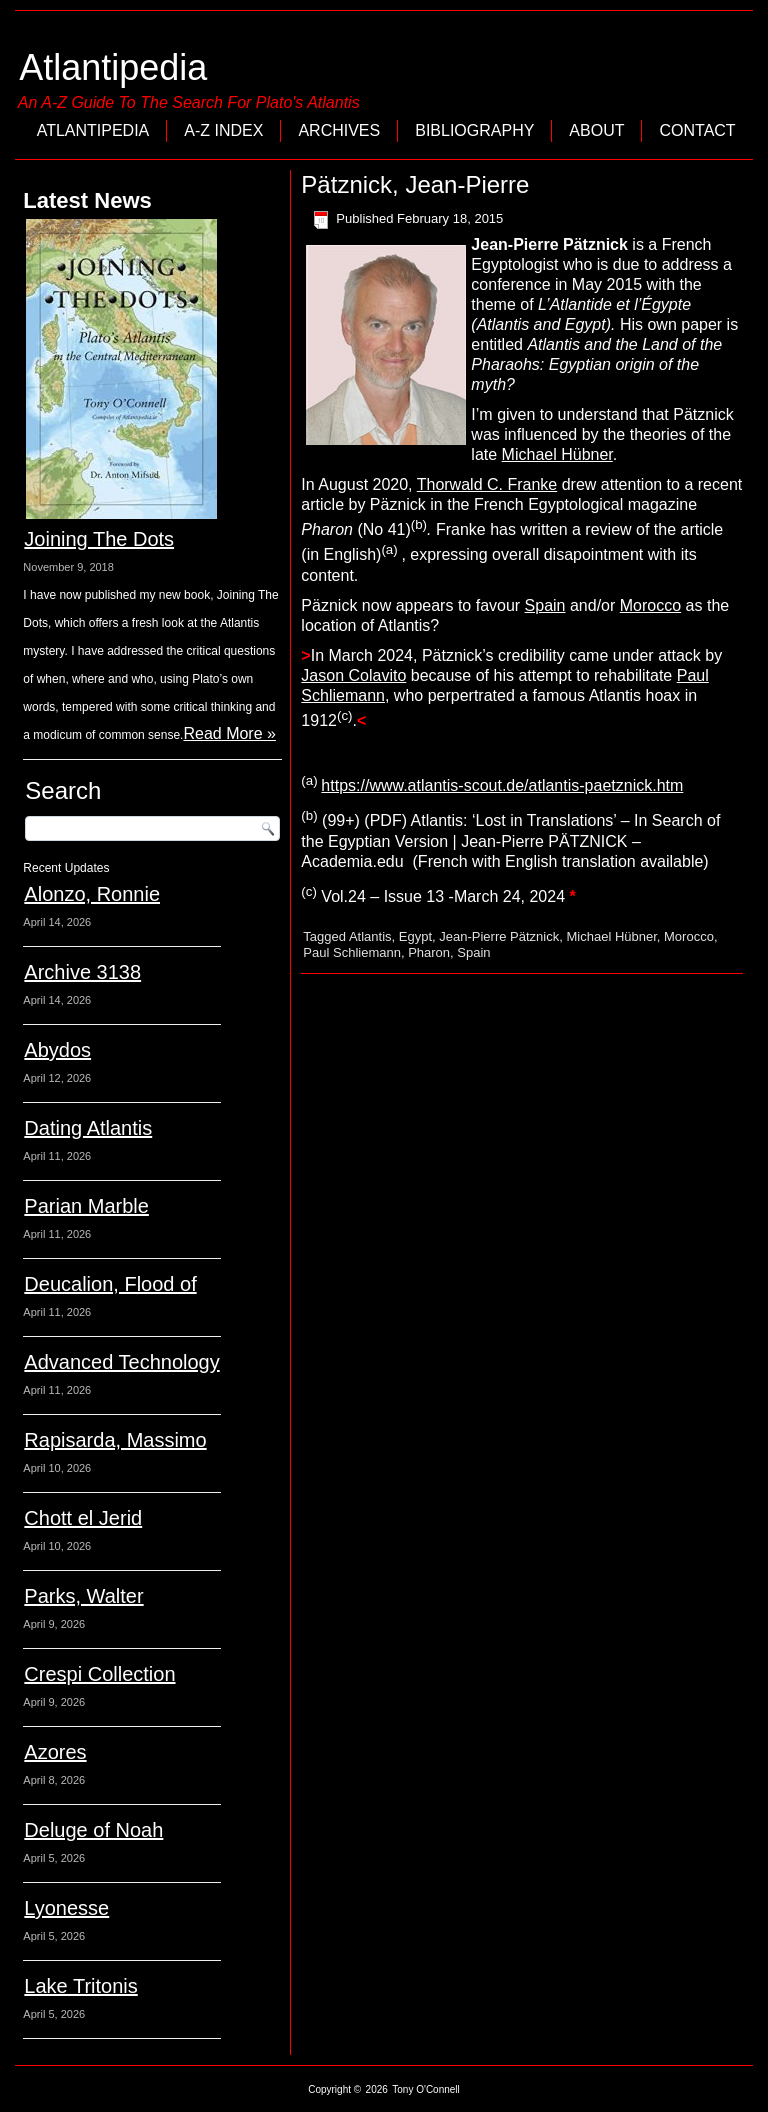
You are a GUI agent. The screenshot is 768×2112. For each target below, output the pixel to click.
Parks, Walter (83, 1596)
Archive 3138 (82, 972)
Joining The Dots (99, 539)
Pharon (429, 952)
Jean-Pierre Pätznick (499, 936)
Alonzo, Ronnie (92, 894)
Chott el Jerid (83, 1518)
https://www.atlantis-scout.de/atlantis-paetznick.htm (502, 785)
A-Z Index (223, 130)
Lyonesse (66, 1908)
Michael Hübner (557, 454)
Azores (55, 1752)
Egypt (415, 936)
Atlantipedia (113, 67)
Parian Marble (86, 1206)
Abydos (57, 1050)
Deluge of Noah (93, 1830)
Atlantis (370, 936)
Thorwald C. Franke (487, 484)
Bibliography (474, 130)
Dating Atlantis (88, 1128)
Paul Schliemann (352, 952)
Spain (545, 605)
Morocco (650, 605)
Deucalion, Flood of (110, 1284)
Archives (339, 130)
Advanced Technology (121, 1362)
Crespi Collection (99, 1674)
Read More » (229, 733)
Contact (697, 130)
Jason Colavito (353, 675)
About (596, 130)
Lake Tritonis (80, 1986)
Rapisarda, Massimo (115, 1440)
